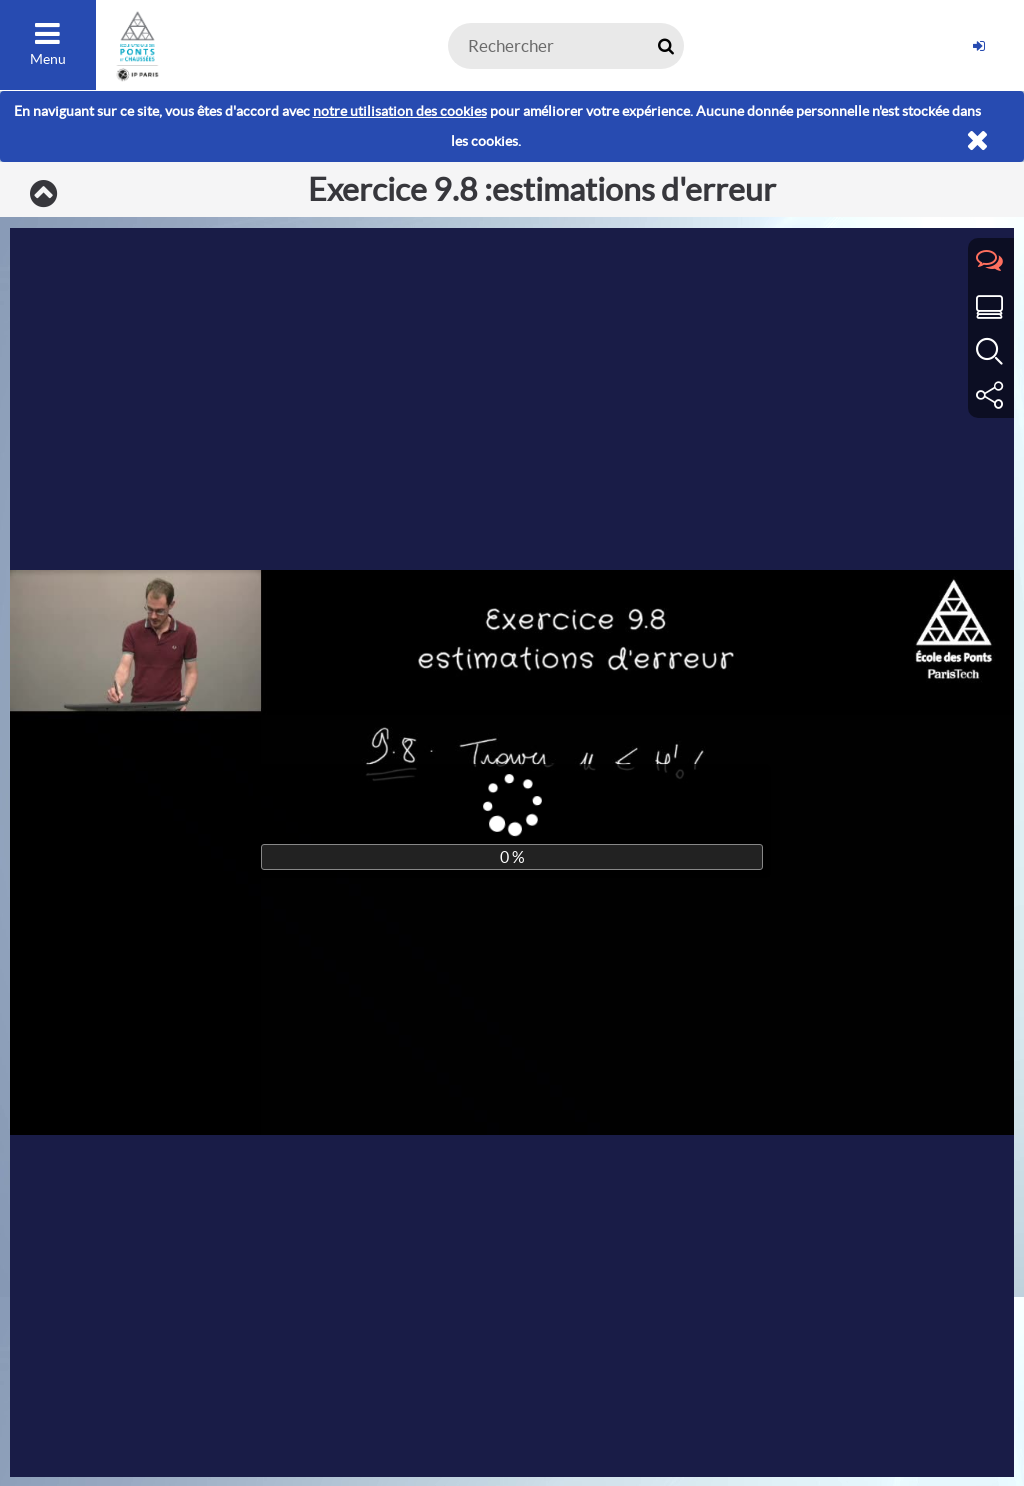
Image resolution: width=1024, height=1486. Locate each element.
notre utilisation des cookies (400, 111)
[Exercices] (43, 195)
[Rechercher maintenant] (665, 46)
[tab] (991, 262)
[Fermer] (977, 141)
